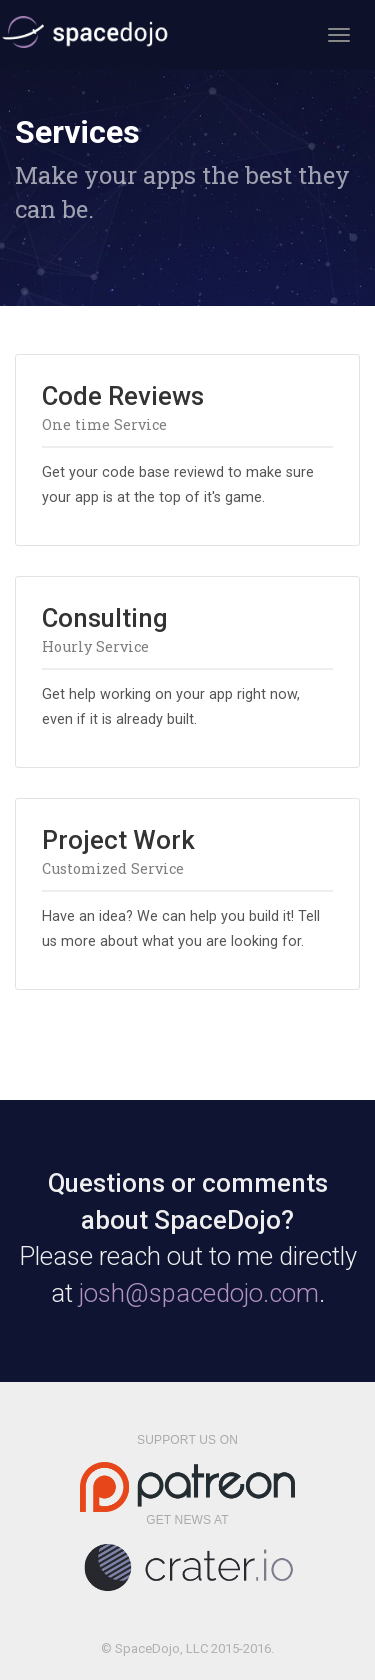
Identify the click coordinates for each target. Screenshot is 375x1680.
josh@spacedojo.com (199, 1293)
